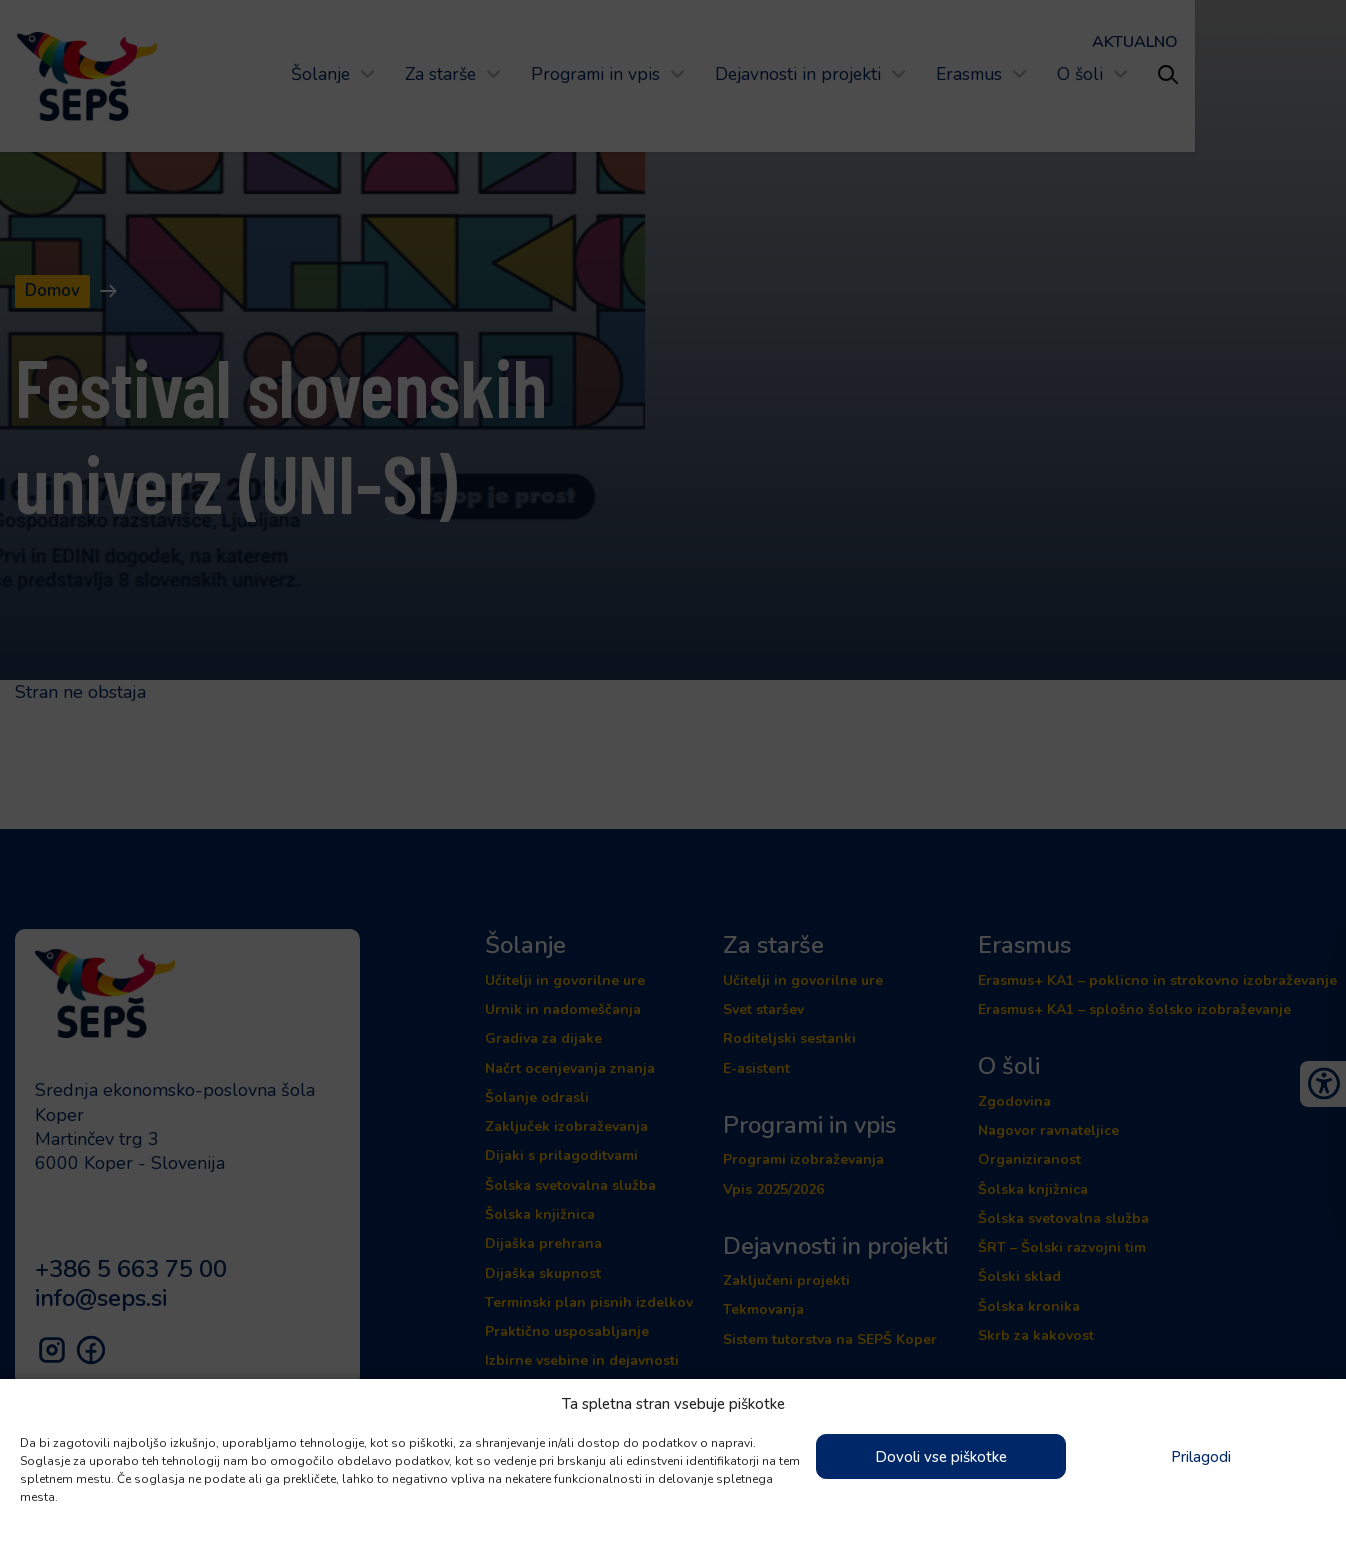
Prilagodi (1201, 1457)
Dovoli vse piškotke (941, 1457)
